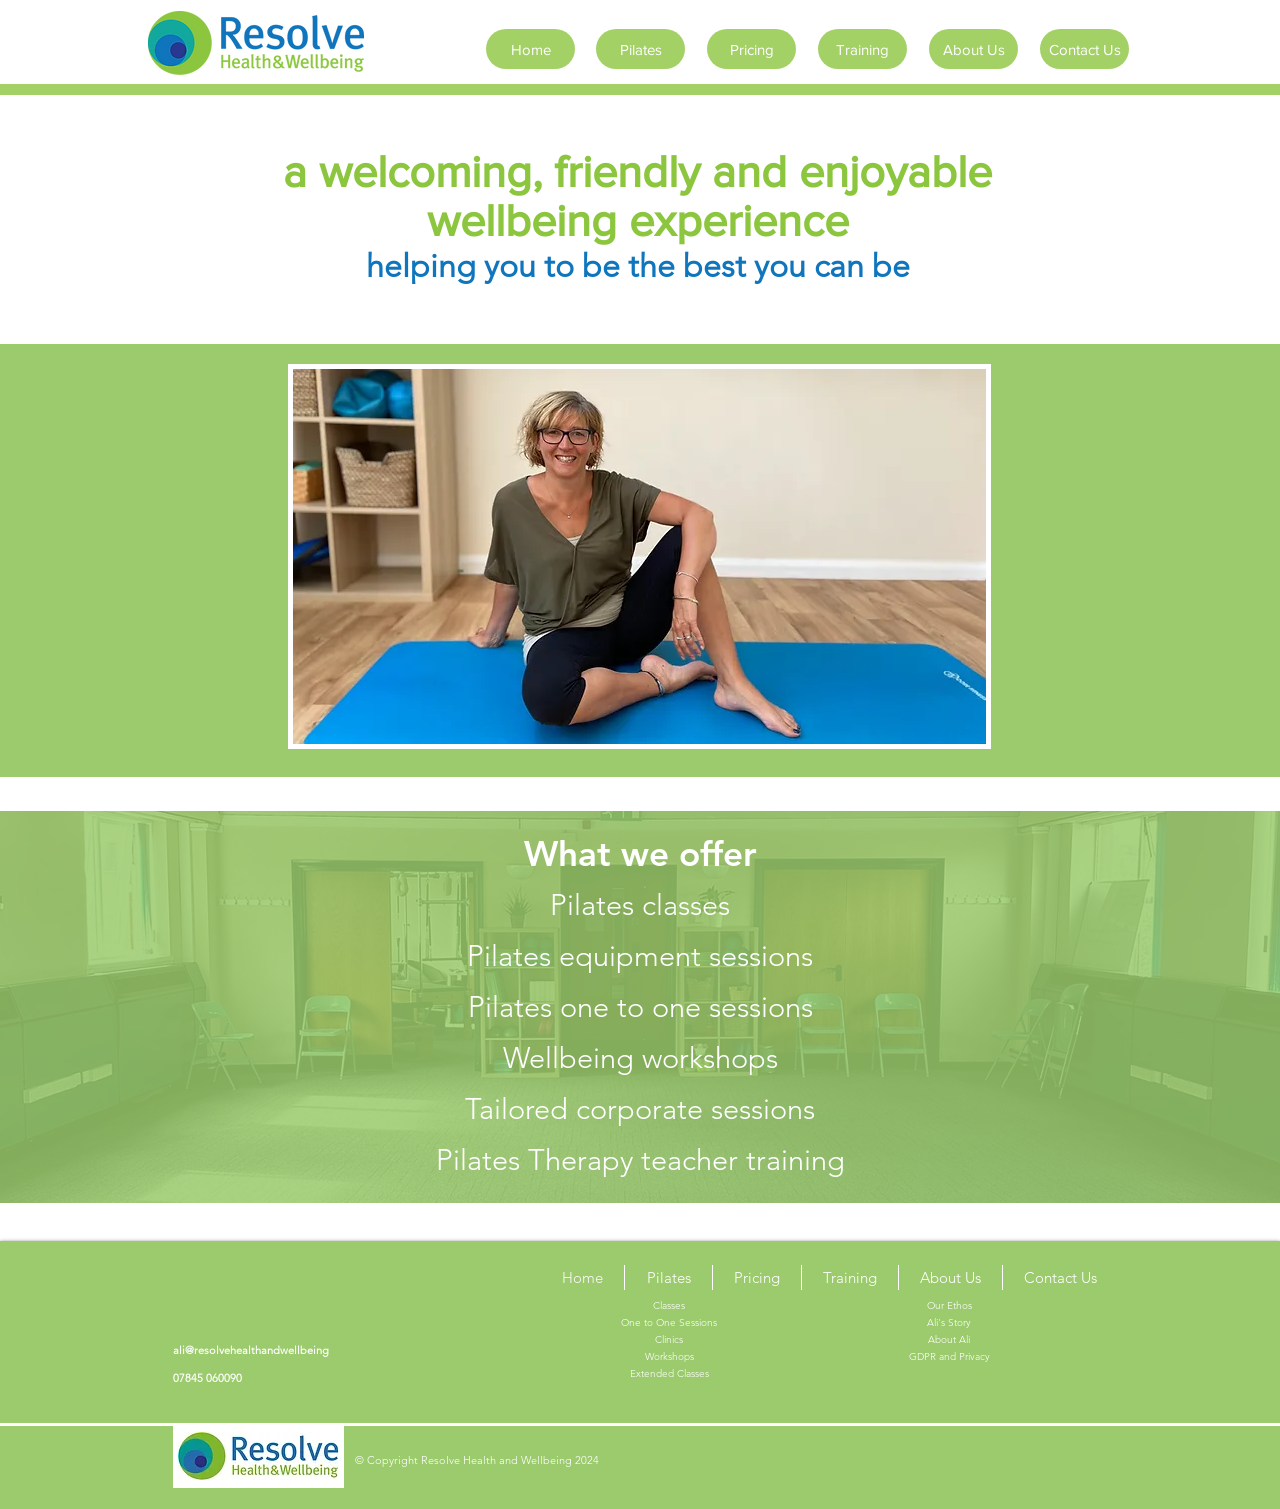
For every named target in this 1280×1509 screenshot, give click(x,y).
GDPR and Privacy (949, 1356)
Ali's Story (949, 1322)
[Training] (862, 49)
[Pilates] (640, 49)
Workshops (669, 1356)
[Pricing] (751, 49)
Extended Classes (669, 1373)
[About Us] (973, 49)
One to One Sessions (669, 1322)
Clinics (669, 1339)
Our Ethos (949, 1305)
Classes (669, 1305)
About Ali (949, 1339)
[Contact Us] (1084, 49)
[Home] (530, 49)
